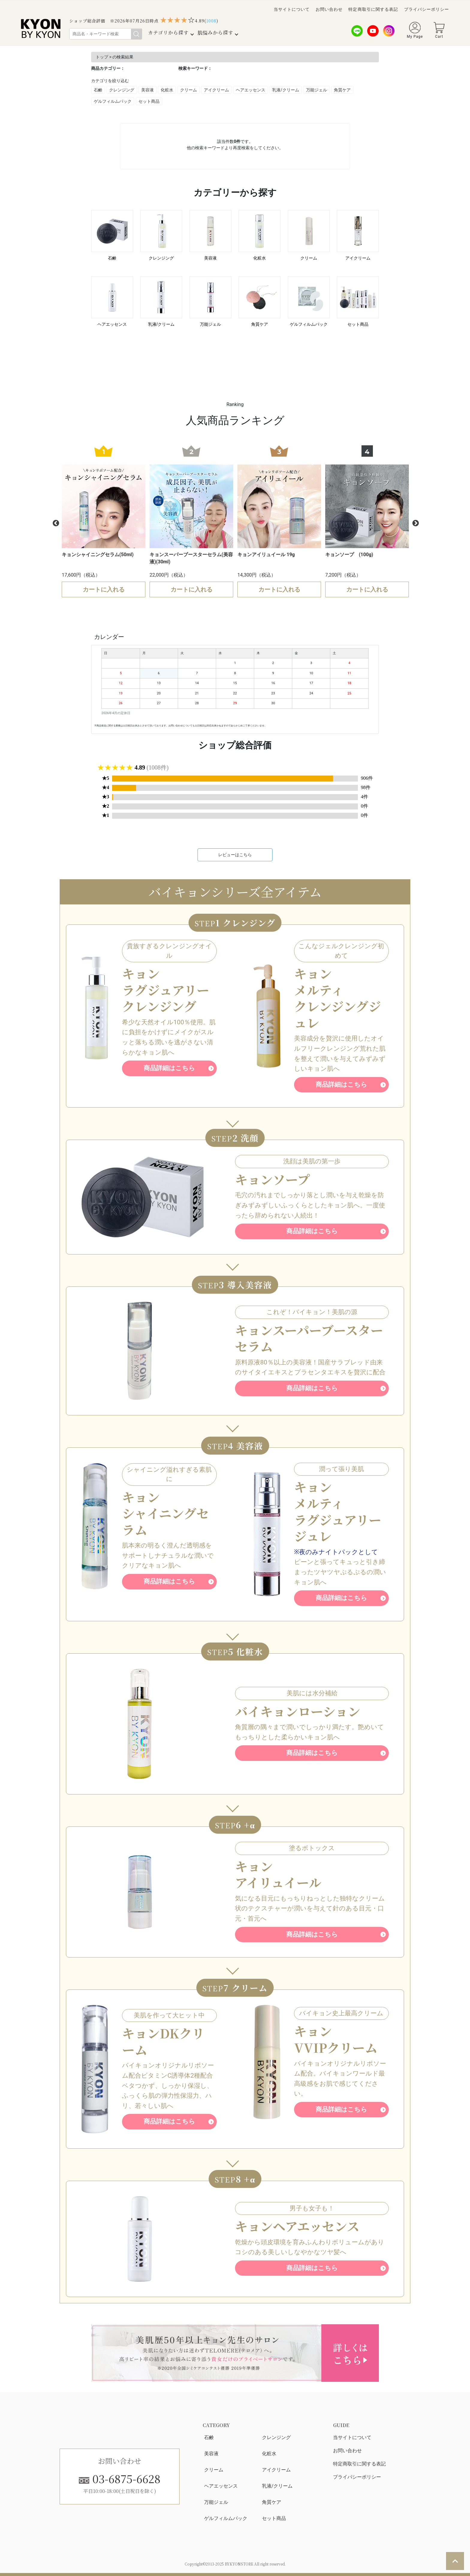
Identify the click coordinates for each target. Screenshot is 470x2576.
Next (415, 523)
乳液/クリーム (285, 90)
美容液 (147, 90)
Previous (55, 523)
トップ (102, 57)
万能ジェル (316, 90)
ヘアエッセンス (250, 90)
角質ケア (342, 90)
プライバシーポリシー (426, 9)
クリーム (188, 90)
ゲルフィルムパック (113, 101)
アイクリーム (216, 90)
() (211, 21)
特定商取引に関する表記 (373, 9)
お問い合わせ (329, 9)
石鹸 (98, 90)
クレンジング (121, 90)
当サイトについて (292, 9)
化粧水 (167, 90)
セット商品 (148, 101)
